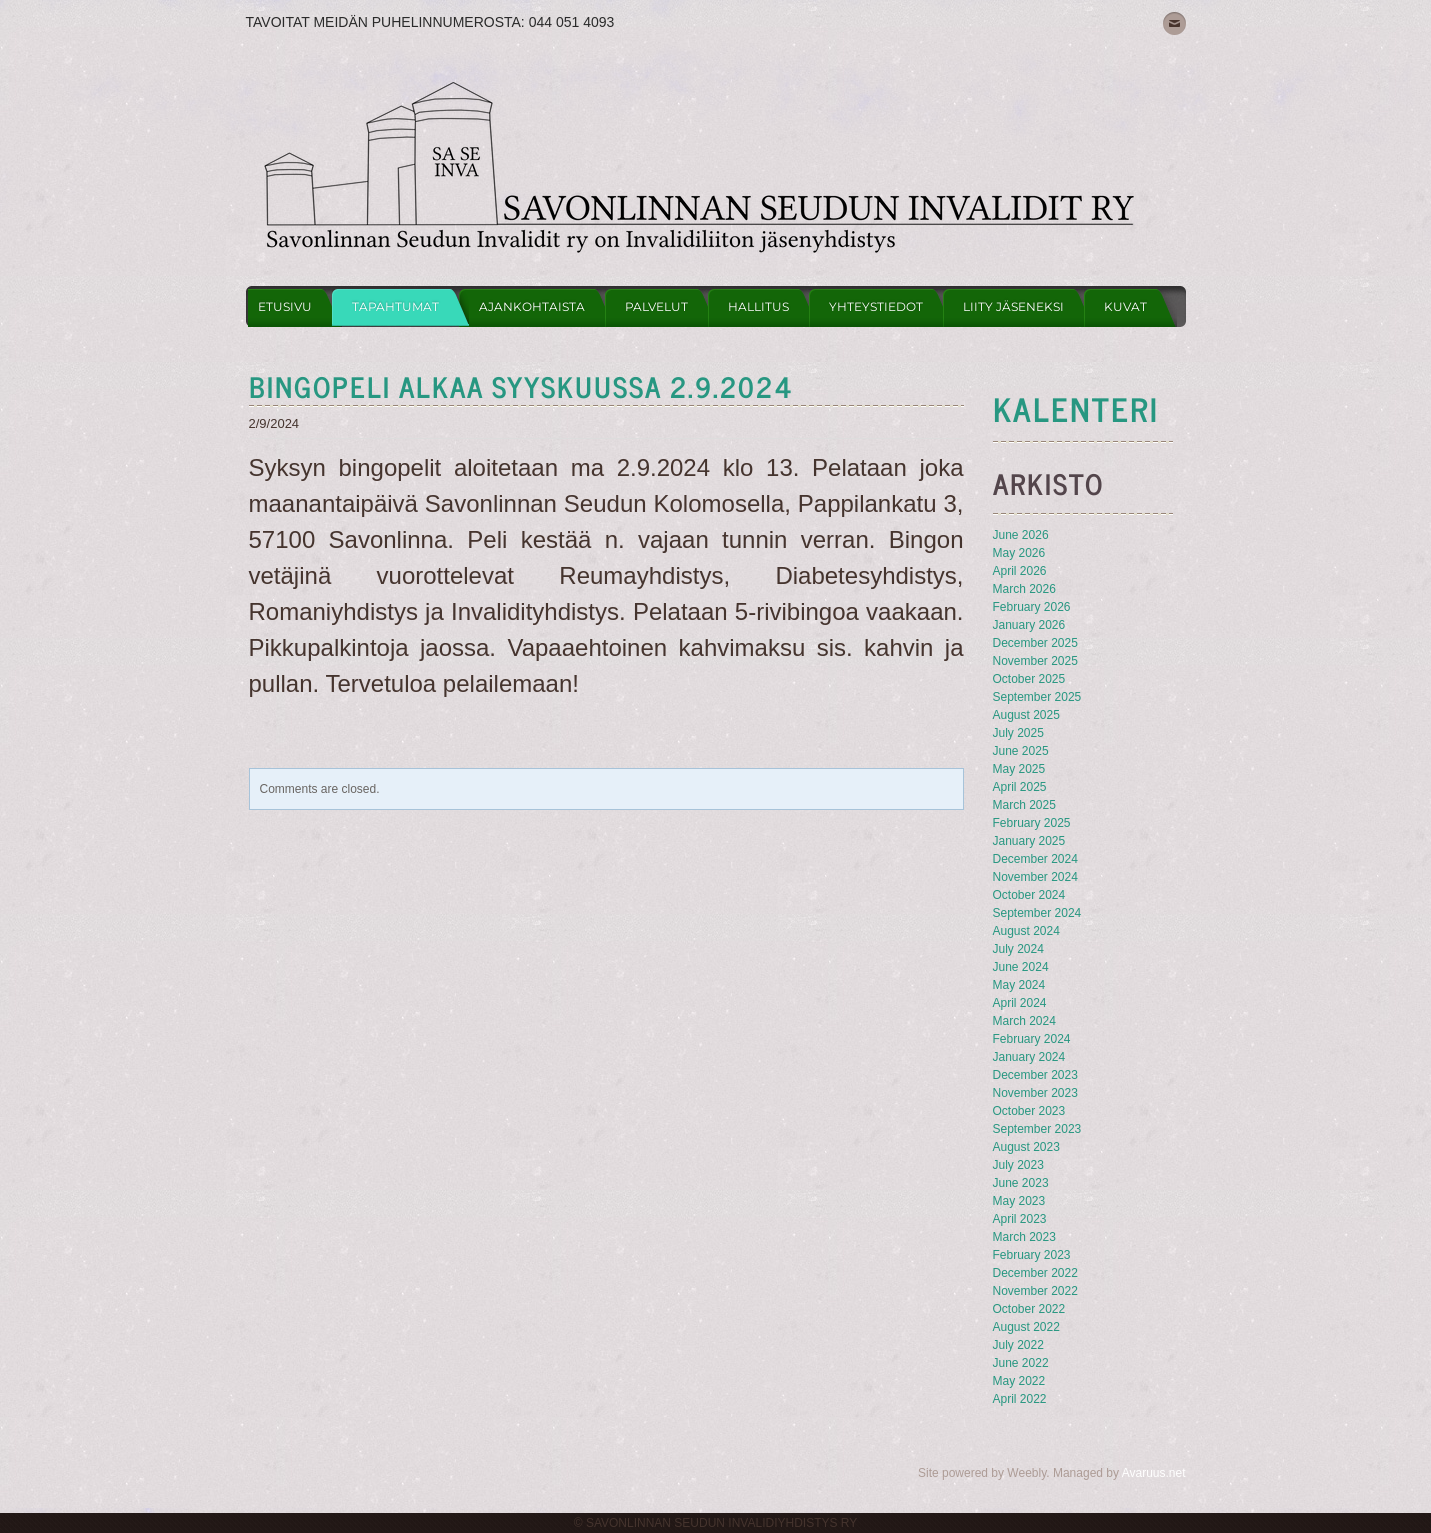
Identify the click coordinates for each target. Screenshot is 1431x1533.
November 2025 (1035, 661)
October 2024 (1029, 895)
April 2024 (1020, 1003)
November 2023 (1035, 1093)
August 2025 (1026, 715)
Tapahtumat (395, 306)
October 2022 (1029, 1309)
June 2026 (1021, 535)
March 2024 (1024, 1021)
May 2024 (1019, 985)
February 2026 (1032, 607)
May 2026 (1019, 553)
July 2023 (1018, 1165)
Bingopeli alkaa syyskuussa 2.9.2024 (521, 386)
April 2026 (1020, 571)
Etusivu (285, 306)
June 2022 (1021, 1363)
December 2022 (1035, 1273)
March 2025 (1024, 805)
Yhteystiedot (876, 306)
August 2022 (1026, 1327)
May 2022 (1019, 1381)
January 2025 (1029, 841)
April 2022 (1020, 1399)
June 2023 (1021, 1183)
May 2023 (1019, 1201)
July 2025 (1018, 733)
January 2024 (1029, 1057)
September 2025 (1037, 697)
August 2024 (1026, 931)
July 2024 (1018, 949)
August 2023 (1026, 1147)
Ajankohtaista (532, 306)
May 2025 (1019, 769)
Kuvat (1125, 306)
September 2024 (1037, 913)
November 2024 (1035, 877)
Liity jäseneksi (1013, 306)
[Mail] (1174, 23)
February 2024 (1032, 1039)
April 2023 (1020, 1219)
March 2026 (1024, 589)
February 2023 (1032, 1255)
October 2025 (1029, 679)
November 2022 (1035, 1291)
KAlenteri (1076, 408)
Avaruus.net (1154, 1473)
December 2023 (1035, 1075)
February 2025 (1032, 823)
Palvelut (656, 306)
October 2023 (1029, 1111)
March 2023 (1024, 1237)
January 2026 (1029, 625)
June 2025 (1021, 751)
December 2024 (1035, 859)
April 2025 (1020, 787)
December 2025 (1035, 643)
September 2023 (1037, 1129)
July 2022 (1018, 1345)
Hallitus (758, 306)
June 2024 (1021, 967)
